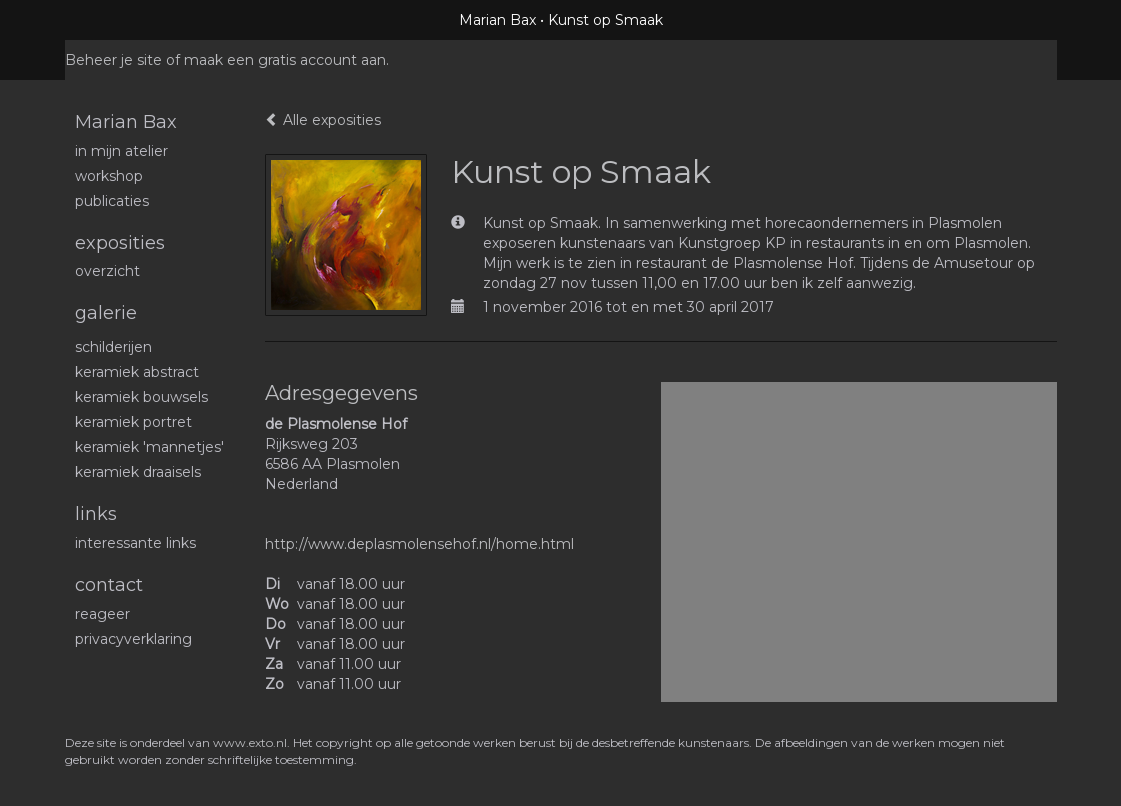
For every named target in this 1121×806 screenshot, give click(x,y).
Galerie (106, 313)
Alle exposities (323, 120)
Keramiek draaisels (138, 472)
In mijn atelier (121, 151)
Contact (109, 585)
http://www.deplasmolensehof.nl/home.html (419, 544)
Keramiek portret (133, 422)
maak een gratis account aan (285, 60)
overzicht (107, 271)
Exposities (120, 243)
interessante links (135, 543)
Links (96, 514)
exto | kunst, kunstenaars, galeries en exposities (121, 20)
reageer (102, 614)
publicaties (112, 201)
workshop (109, 176)
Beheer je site (113, 60)
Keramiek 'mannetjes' (149, 447)
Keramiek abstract (137, 372)
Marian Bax (497, 20)
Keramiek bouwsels (141, 397)
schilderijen (113, 347)
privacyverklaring (133, 639)
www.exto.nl (250, 742)
